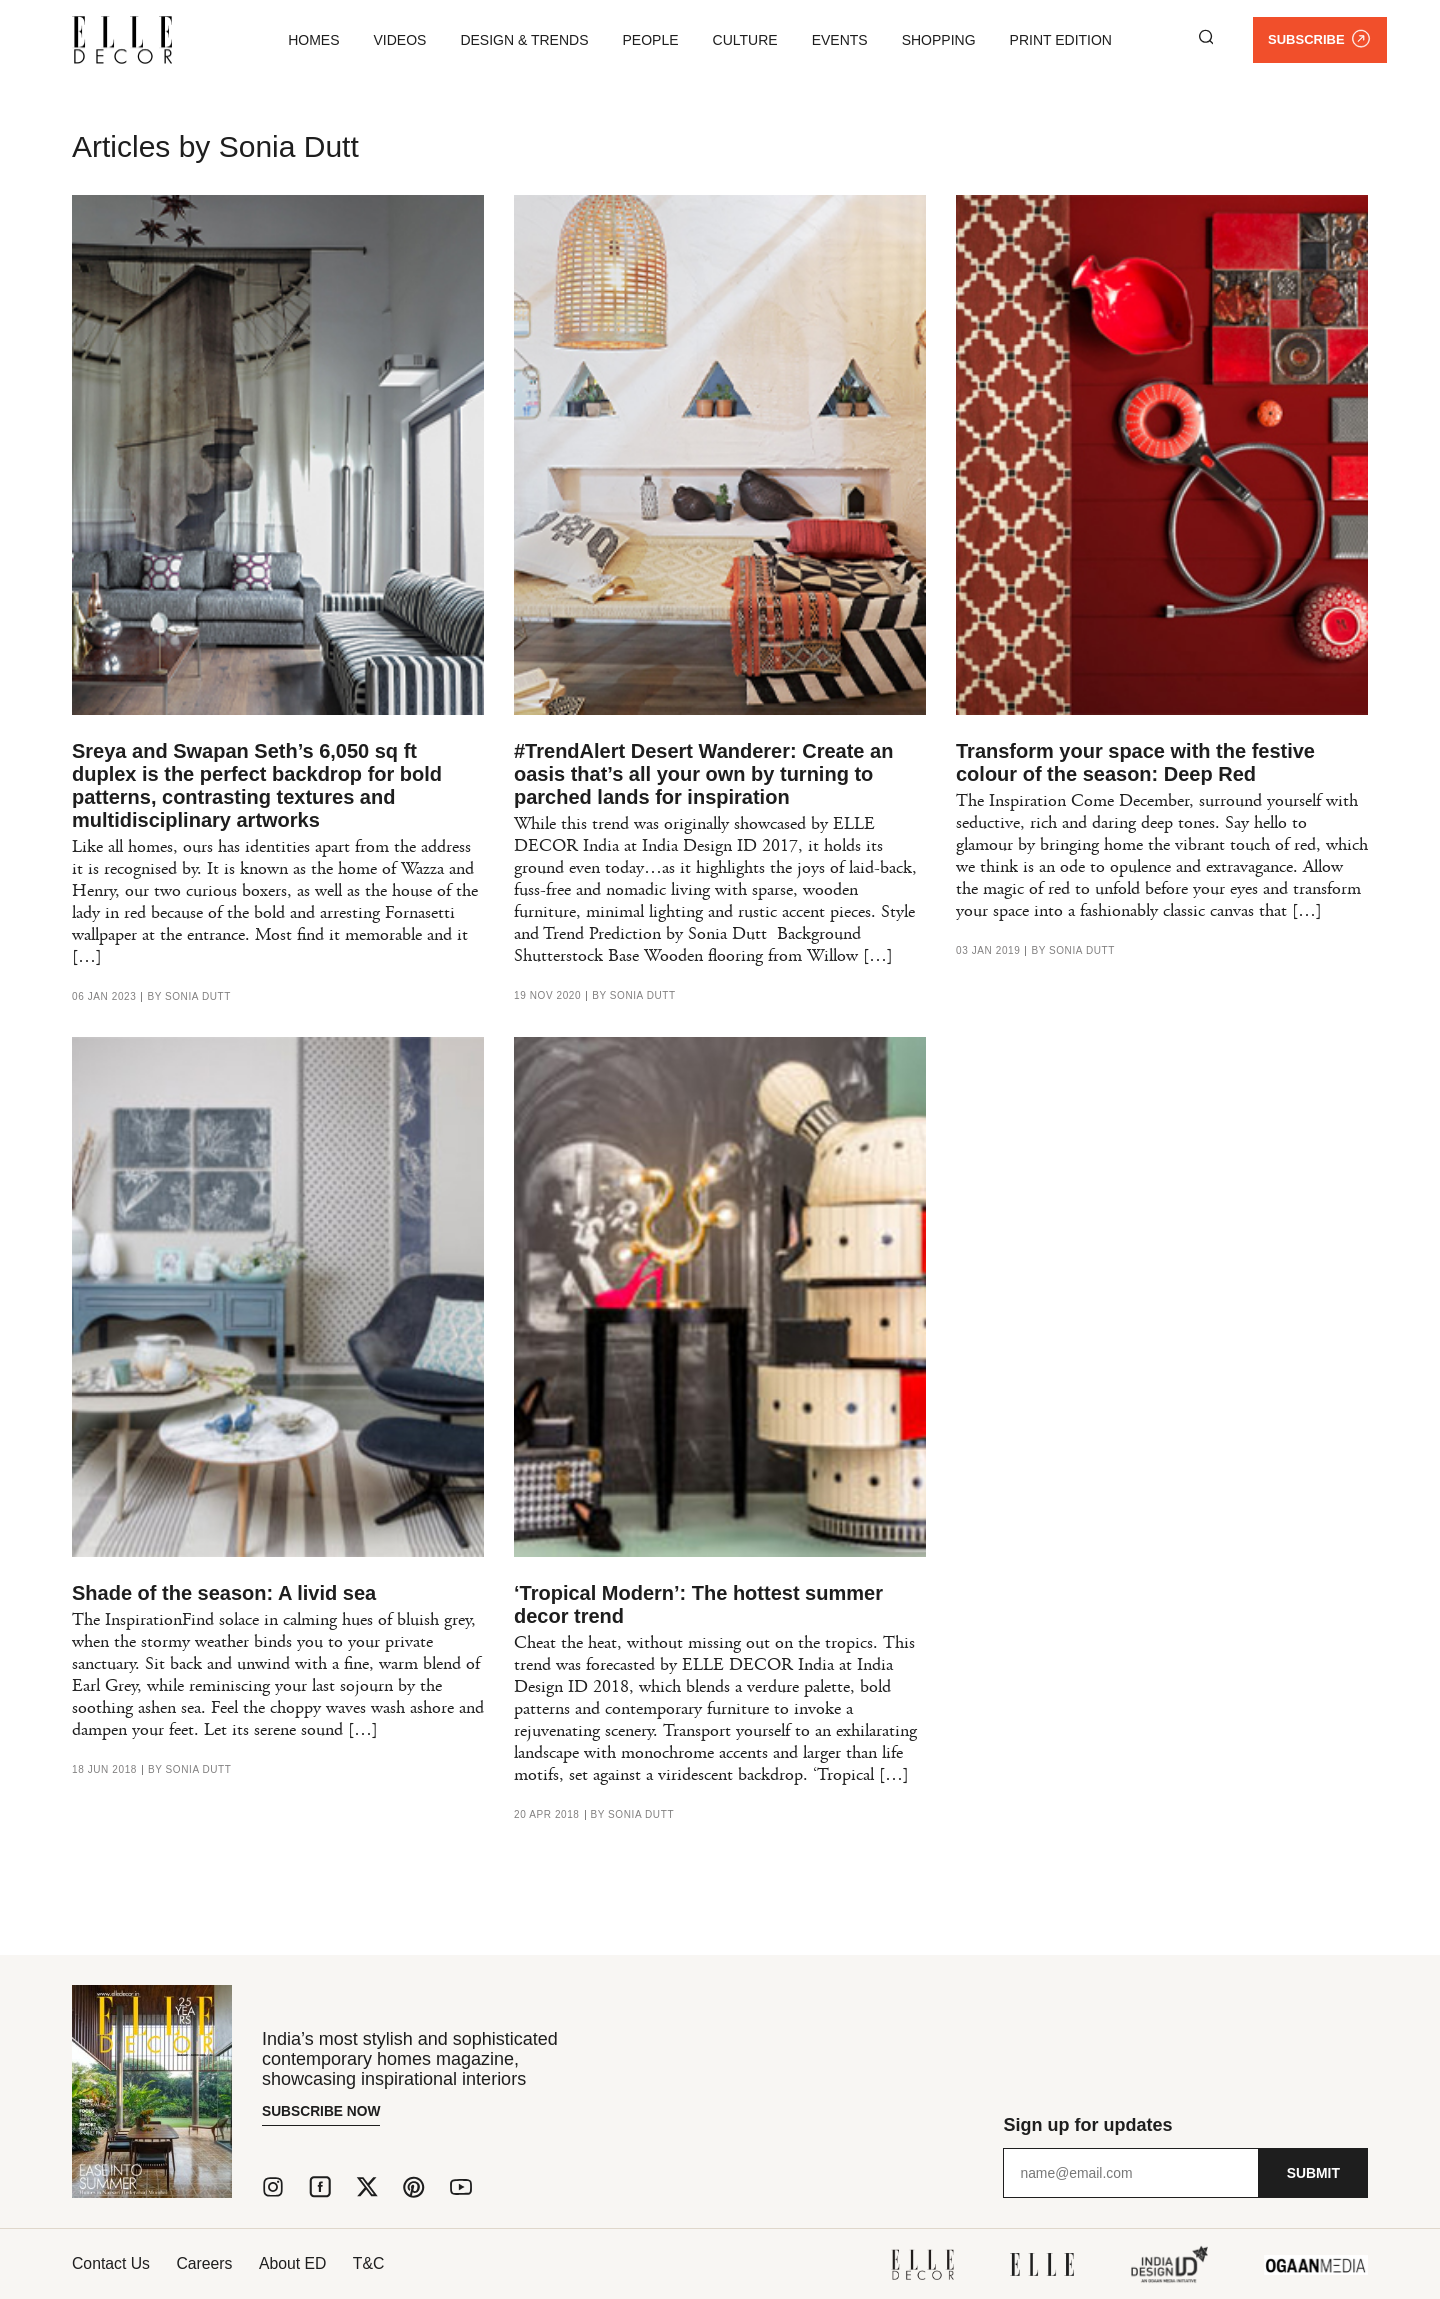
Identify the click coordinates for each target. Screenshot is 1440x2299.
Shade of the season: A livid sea (224, 1593)
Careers (209, 2263)
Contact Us (111, 2263)
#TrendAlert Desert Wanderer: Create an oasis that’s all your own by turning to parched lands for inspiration (703, 774)
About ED (302, 2263)
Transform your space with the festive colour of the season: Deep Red (1135, 762)
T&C (383, 2263)
